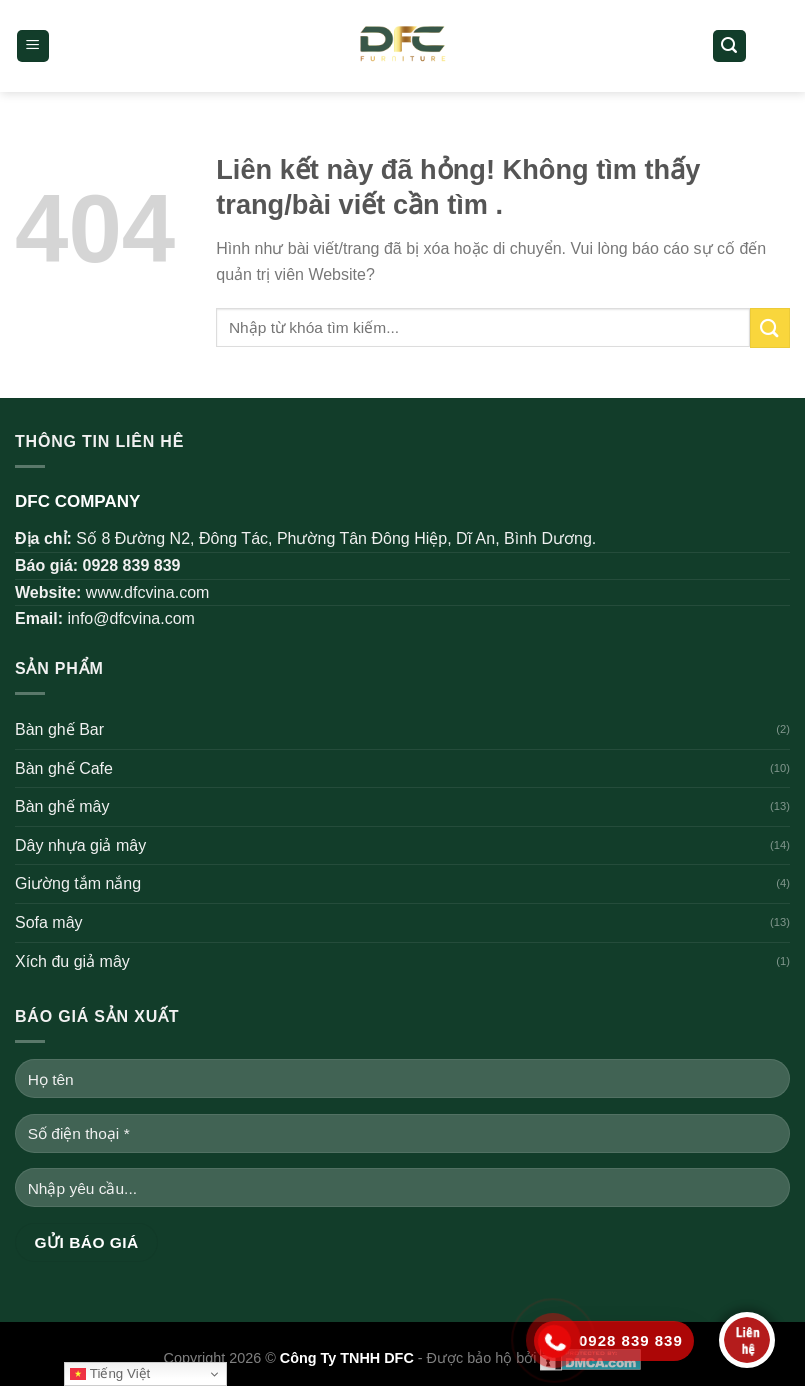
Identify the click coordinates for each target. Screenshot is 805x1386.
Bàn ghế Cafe (64, 768)
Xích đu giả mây (72, 961)
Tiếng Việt (110, 1374)
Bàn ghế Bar (59, 729)
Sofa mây (49, 922)
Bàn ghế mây (62, 806)
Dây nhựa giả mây (80, 845)
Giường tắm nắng (78, 883)
